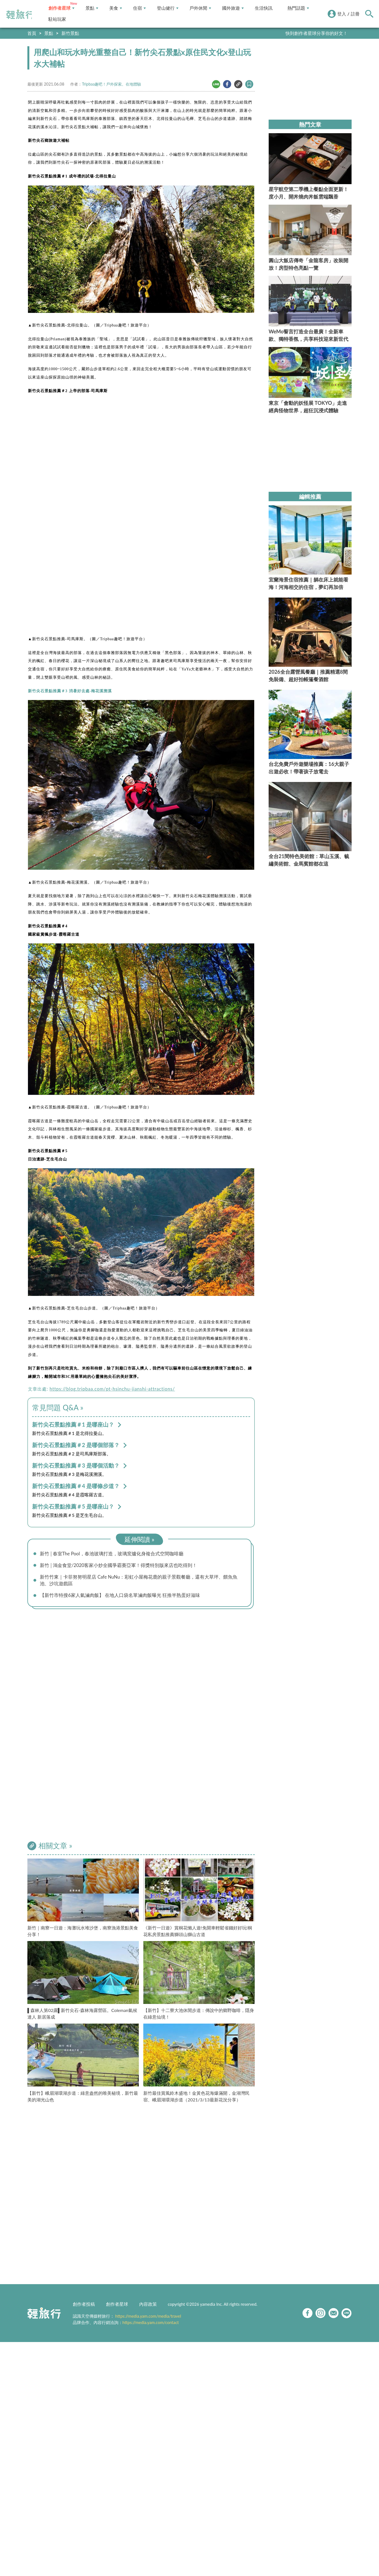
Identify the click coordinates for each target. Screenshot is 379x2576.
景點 (91, 8)
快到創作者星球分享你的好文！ (316, 33)
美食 (115, 8)
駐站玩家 (57, 19)
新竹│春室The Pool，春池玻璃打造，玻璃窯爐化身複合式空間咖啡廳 (116, 1554)
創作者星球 (61, 8)
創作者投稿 (84, 2307)
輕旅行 (20, 14)
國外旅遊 (233, 8)
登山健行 (167, 8)
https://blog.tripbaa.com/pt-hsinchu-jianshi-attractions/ (112, 1388)
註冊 (355, 13)
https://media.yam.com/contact (151, 2325)
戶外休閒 (200, 8)
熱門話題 (298, 8)
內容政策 (148, 2307)
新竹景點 (70, 33)
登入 (341, 13)
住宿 (139, 8)
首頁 (31, 33)
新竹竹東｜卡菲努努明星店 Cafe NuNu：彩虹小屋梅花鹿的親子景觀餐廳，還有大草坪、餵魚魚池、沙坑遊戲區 (142, 1582)
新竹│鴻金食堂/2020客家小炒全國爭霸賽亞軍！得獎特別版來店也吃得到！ (123, 1566)
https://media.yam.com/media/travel (148, 2319)
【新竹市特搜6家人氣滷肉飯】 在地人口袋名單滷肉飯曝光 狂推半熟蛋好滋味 (125, 1598)
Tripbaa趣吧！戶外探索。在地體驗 (111, 84)
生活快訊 (263, 8)
